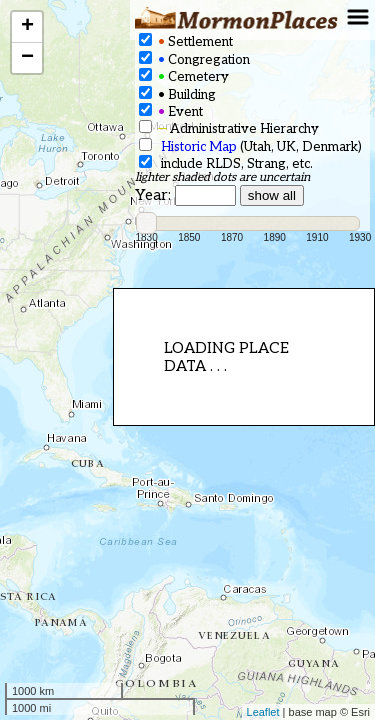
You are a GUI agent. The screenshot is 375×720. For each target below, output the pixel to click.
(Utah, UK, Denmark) (250, 146)
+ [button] (27, 27)
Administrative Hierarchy (229, 128)
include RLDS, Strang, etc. (226, 163)
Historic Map (199, 147)
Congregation (194, 59)
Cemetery (184, 76)
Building (177, 94)
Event (171, 111)
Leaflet (263, 712)
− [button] (27, 58)
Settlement (186, 41)
